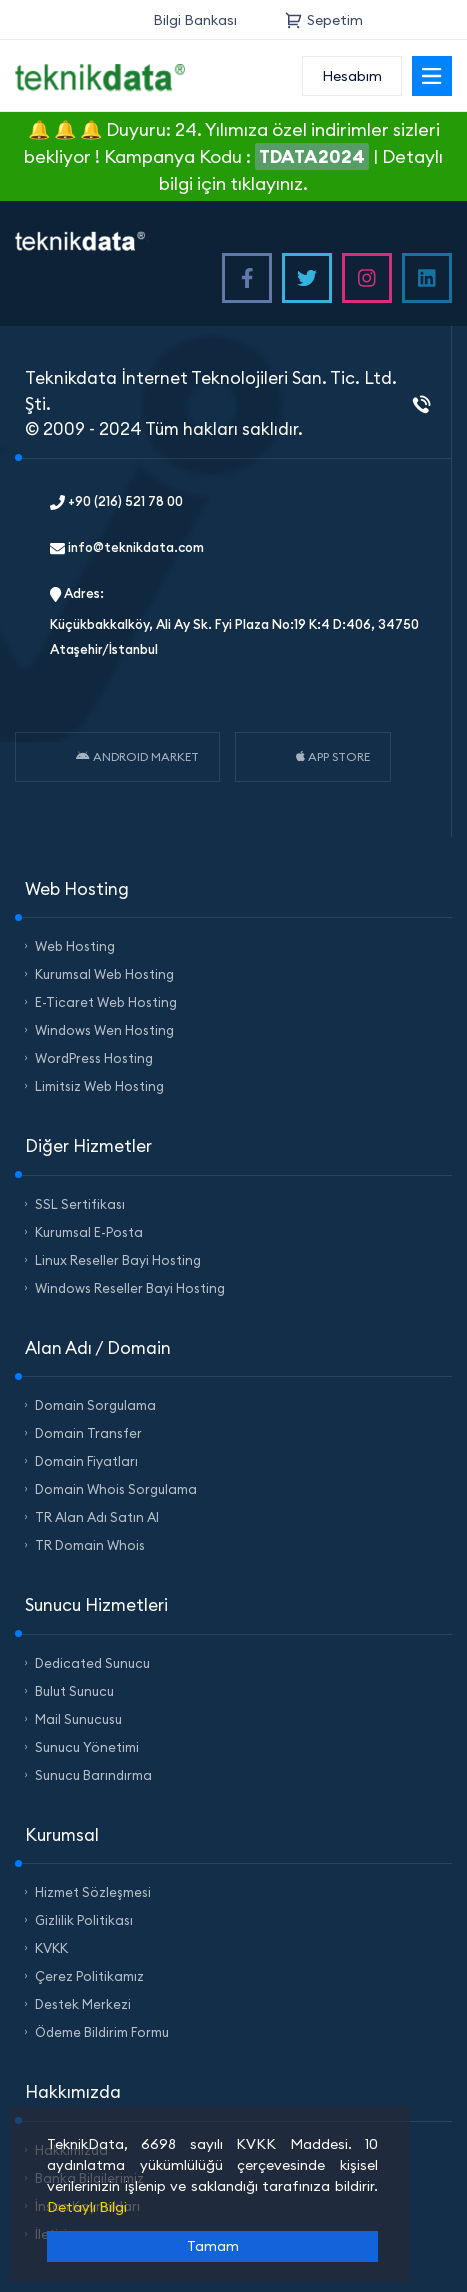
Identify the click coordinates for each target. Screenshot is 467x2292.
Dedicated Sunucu (92, 1663)
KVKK (51, 1948)
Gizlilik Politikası (84, 1920)
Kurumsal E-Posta (89, 1232)
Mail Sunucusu (78, 1719)
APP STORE (333, 756)
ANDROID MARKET (137, 756)
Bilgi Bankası (195, 20)
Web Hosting (75, 946)
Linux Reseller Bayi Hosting (118, 1260)
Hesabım (352, 76)
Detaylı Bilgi (87, 2207)
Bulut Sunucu (74, 1691)
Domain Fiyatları (86, 1461)
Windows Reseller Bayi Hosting (130, 1288)
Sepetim (324, 20)
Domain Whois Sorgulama (116, 1489)
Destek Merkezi (83, 2004)
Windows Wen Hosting (104, 1030)
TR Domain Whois (90, 1545)
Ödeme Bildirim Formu (102, 2032)
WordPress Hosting (94, 1058)
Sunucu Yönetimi (87, 1747)
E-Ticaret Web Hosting (106, 1002)
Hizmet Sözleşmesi (93, 1892)
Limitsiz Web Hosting (99, 1086)
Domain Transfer (88, 1433)
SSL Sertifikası (80, 1204)
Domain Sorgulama (95, 1405)
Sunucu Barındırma (93, 1775)
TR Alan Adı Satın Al (97, 1517)
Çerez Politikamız (89, 1976)
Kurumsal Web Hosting (104, 974)
